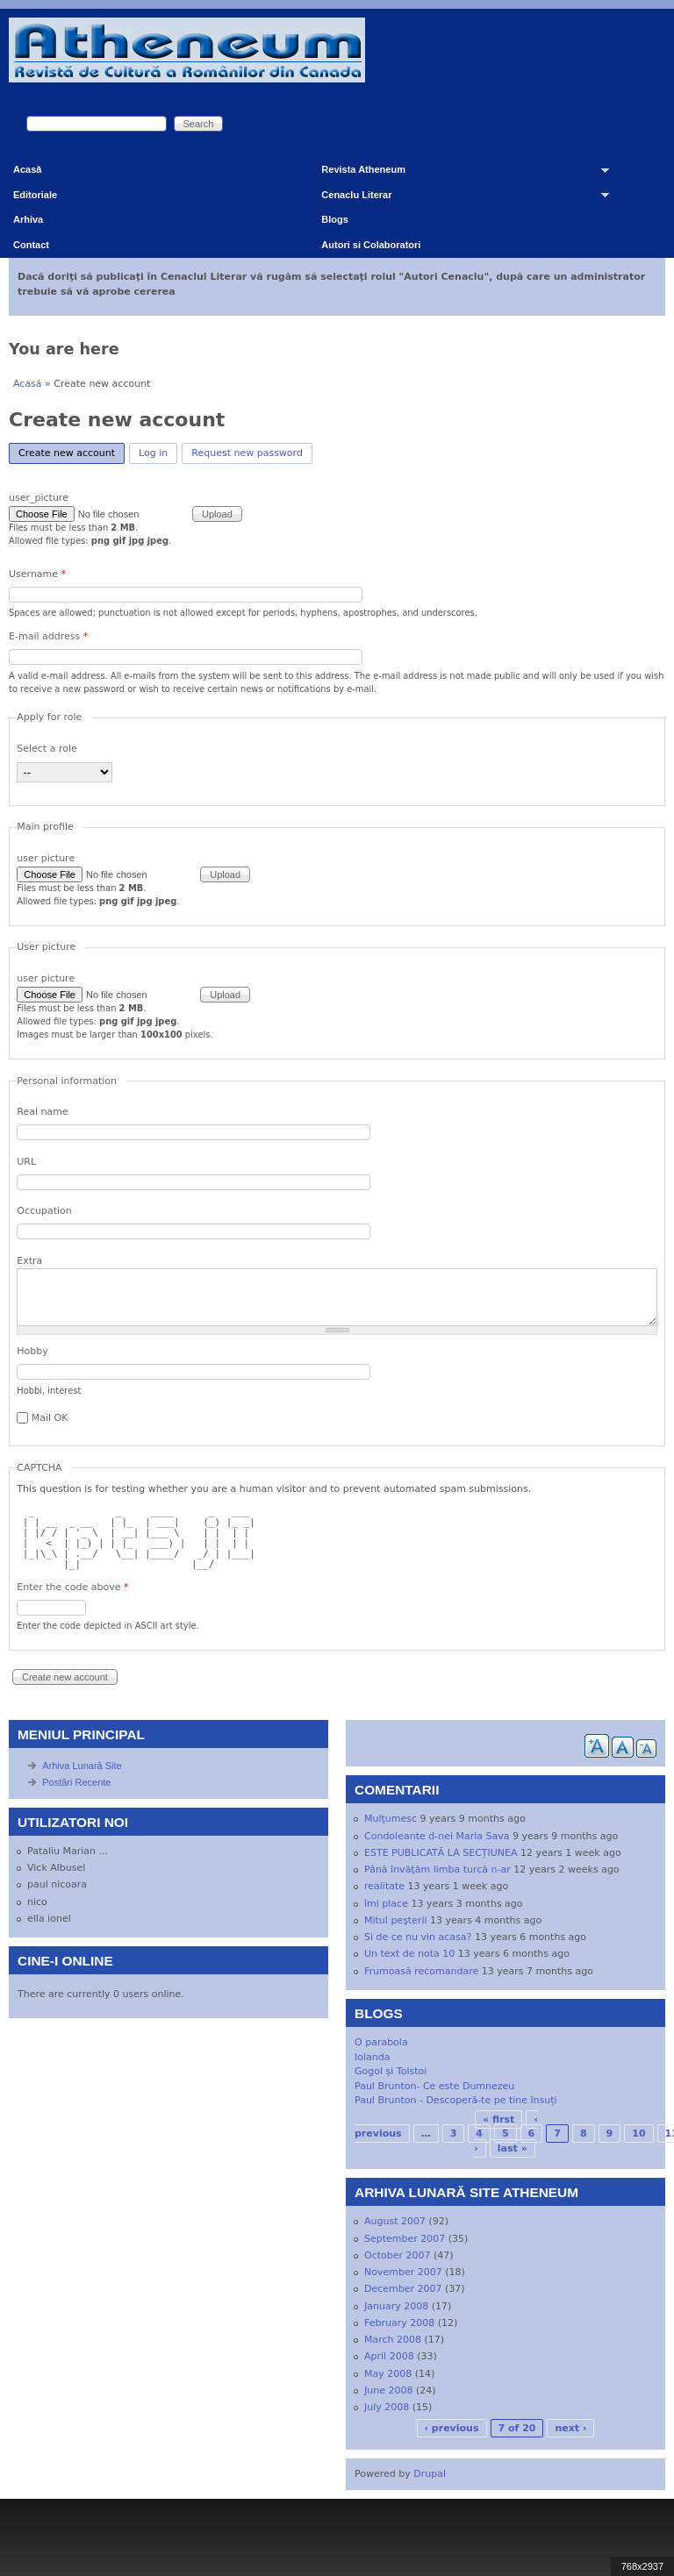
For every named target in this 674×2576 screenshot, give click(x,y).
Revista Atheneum (458, 173)
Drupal (429, 2474)
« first (498, 2119)
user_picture (38, 497)
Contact (31, 244)
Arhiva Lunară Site (82, 1765)
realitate (384, 1886)
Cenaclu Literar (458, 198)
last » (512, 2148)
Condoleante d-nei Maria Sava (436, 1836)
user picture (46, 858)
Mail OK (50, 1418)
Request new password (247, 453)
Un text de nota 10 (409, 1953)
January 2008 (396, 2306)
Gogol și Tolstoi (391, 2071)
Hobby (32, 1351)
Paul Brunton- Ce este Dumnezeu (434, 2086)
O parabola (381, 2042)
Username (37, 574)
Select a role (47, 748)
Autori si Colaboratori (370, 244)
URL (26, 1161)
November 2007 (403, 2272)
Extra (29, 1261)
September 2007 (404, 2238)
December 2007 (403, 2288)
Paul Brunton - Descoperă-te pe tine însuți (456, 2100)
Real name (42, 1111)
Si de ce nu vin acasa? (417, 1937)
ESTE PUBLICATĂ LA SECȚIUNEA (441, 1853)
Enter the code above (72, 1587)
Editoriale (35, 194)
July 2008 (386, 2407)
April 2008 (389, 2356)
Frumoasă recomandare (421, 1971)
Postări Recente (76, 1782)
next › (570, 2428)
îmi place (386, 1903)
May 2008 (388, 2374)
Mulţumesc (390, 1818)
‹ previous (452, 2428)
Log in (153, 453)
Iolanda (372, 2057)
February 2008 (399, 2323)
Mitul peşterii (395, 1920)
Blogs (334, 219)
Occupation (44, 1211)
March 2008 (392, 2339)
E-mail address (48, 636)
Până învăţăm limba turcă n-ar (437, 1869)
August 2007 (395, 2221)
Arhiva (28, 219)
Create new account (71, 451)
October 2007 (397, 2255)
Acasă (27, 169)
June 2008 (388, 2390)
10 (638, 2133)
